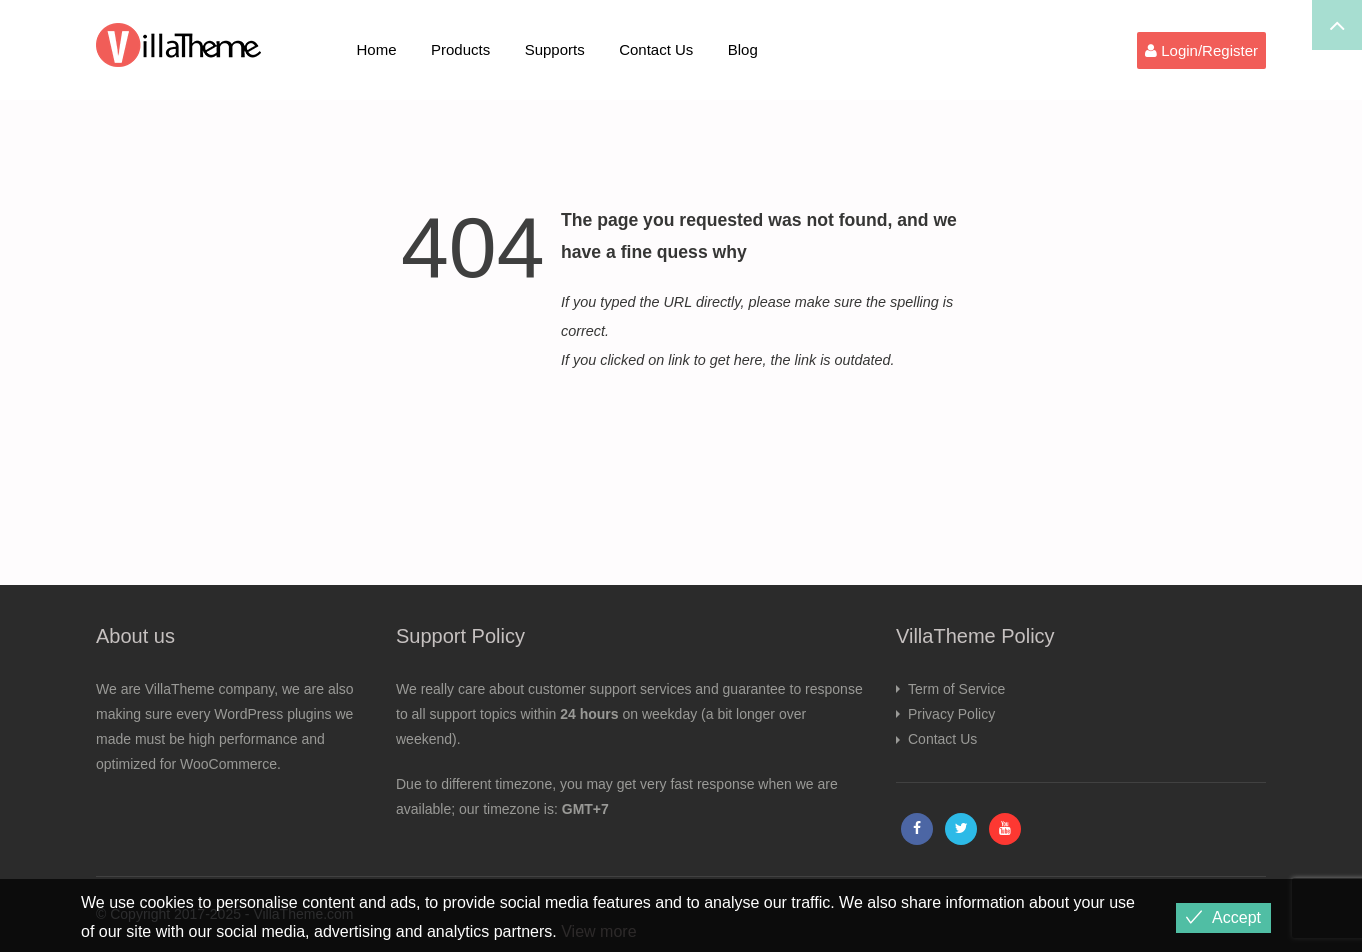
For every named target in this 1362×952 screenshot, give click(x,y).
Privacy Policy (951, 714)
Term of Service (956, 689)
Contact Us (656, 49)
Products (460, 49)
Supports (555, 49)
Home (377, 49)
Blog (743, 49)
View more (598, 931)
